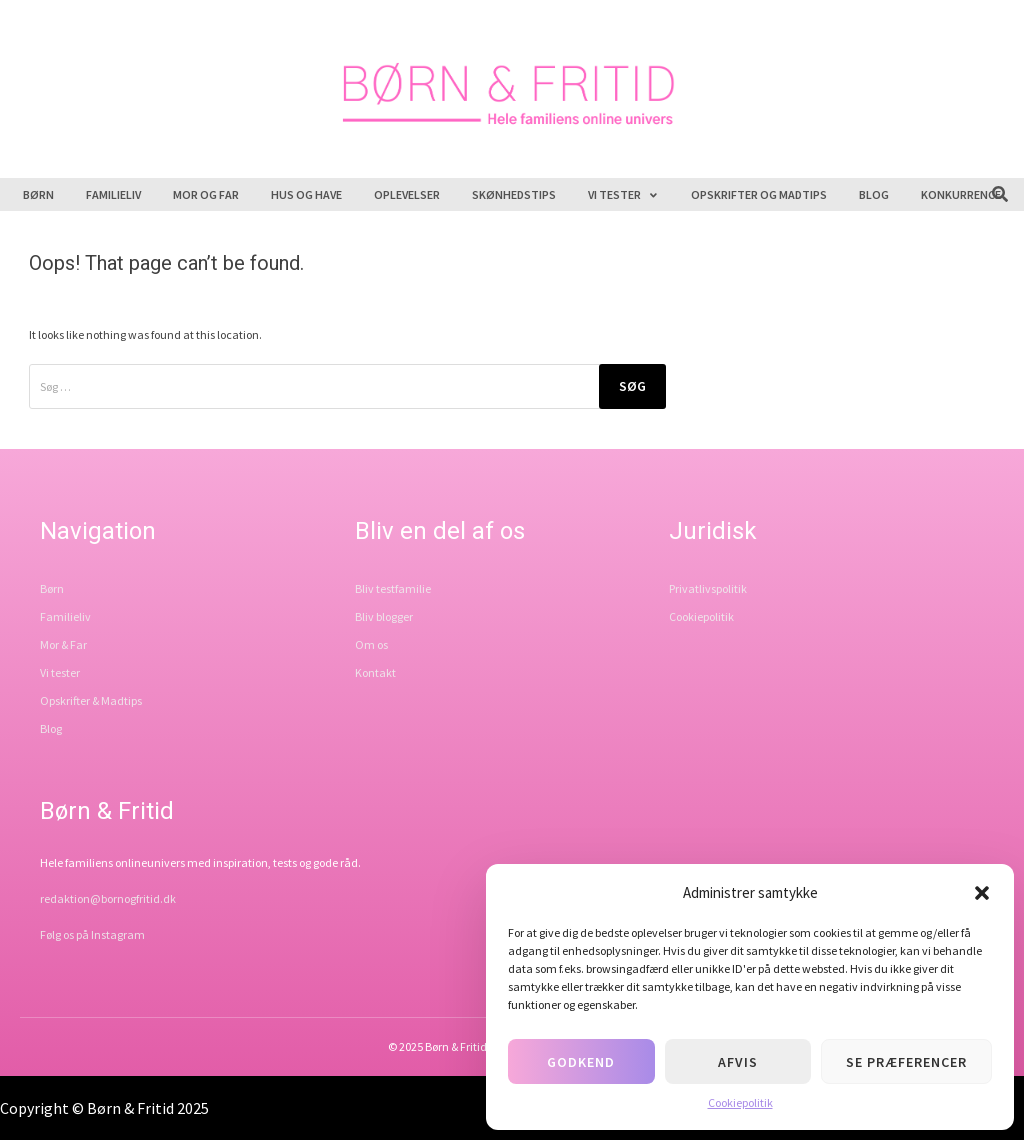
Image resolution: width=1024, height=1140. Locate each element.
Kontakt (375, 672)
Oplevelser (407, 194)
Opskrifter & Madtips (91, 700)
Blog (874, 194)
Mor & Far (63, 644)
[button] (982, 893)
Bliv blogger (384, 616)
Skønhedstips (514, 194)
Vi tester (623, 194)
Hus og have (306, 194)
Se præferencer (906, 1062)
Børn (38, 194)
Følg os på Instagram (92, 934)
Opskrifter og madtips (759, 194)
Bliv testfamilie (393, 588)
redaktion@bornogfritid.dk (108, 898)
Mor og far (206, 194)
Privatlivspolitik (708, 588)
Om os (371, 644)
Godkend (581, 1062)
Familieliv (113, 194)
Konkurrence (961, 194)
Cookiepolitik (740, 1102)
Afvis (738, 1062)
